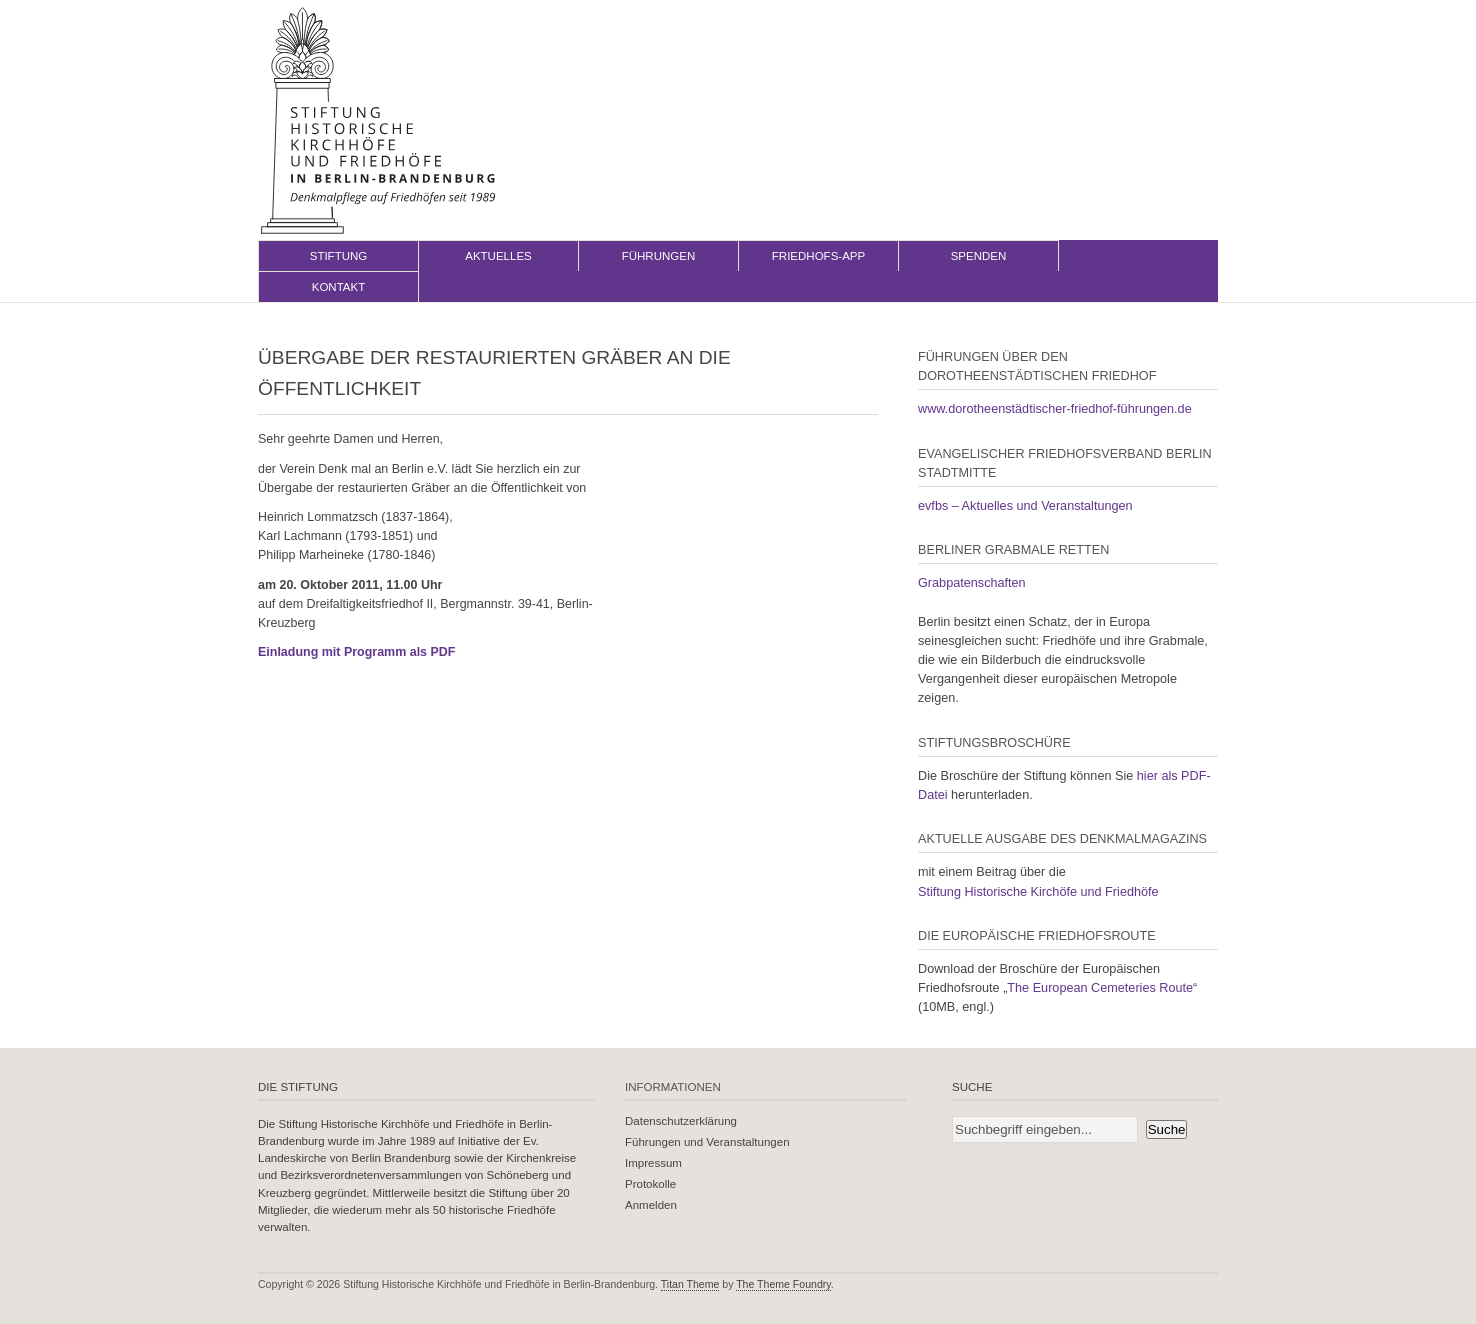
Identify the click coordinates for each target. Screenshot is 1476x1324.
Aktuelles (498, 256)
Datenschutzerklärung (681, 1121)
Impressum (653, 1163)
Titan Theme (690, 1284)
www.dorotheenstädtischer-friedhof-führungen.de (1055, 409)
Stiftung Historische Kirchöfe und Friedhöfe (1038, 892)
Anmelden (651, 1205)
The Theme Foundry (783, 1284)
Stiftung (339, 256)
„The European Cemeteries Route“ (1100, 988)
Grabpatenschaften (972, 583)
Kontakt (339, 287)
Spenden (979, 256)
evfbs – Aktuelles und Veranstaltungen (1025, 506)
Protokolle (650, 1184)
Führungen (659, 256)
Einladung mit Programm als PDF (356, 652)
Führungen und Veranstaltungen (707, 1142)
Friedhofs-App (818, 256)
